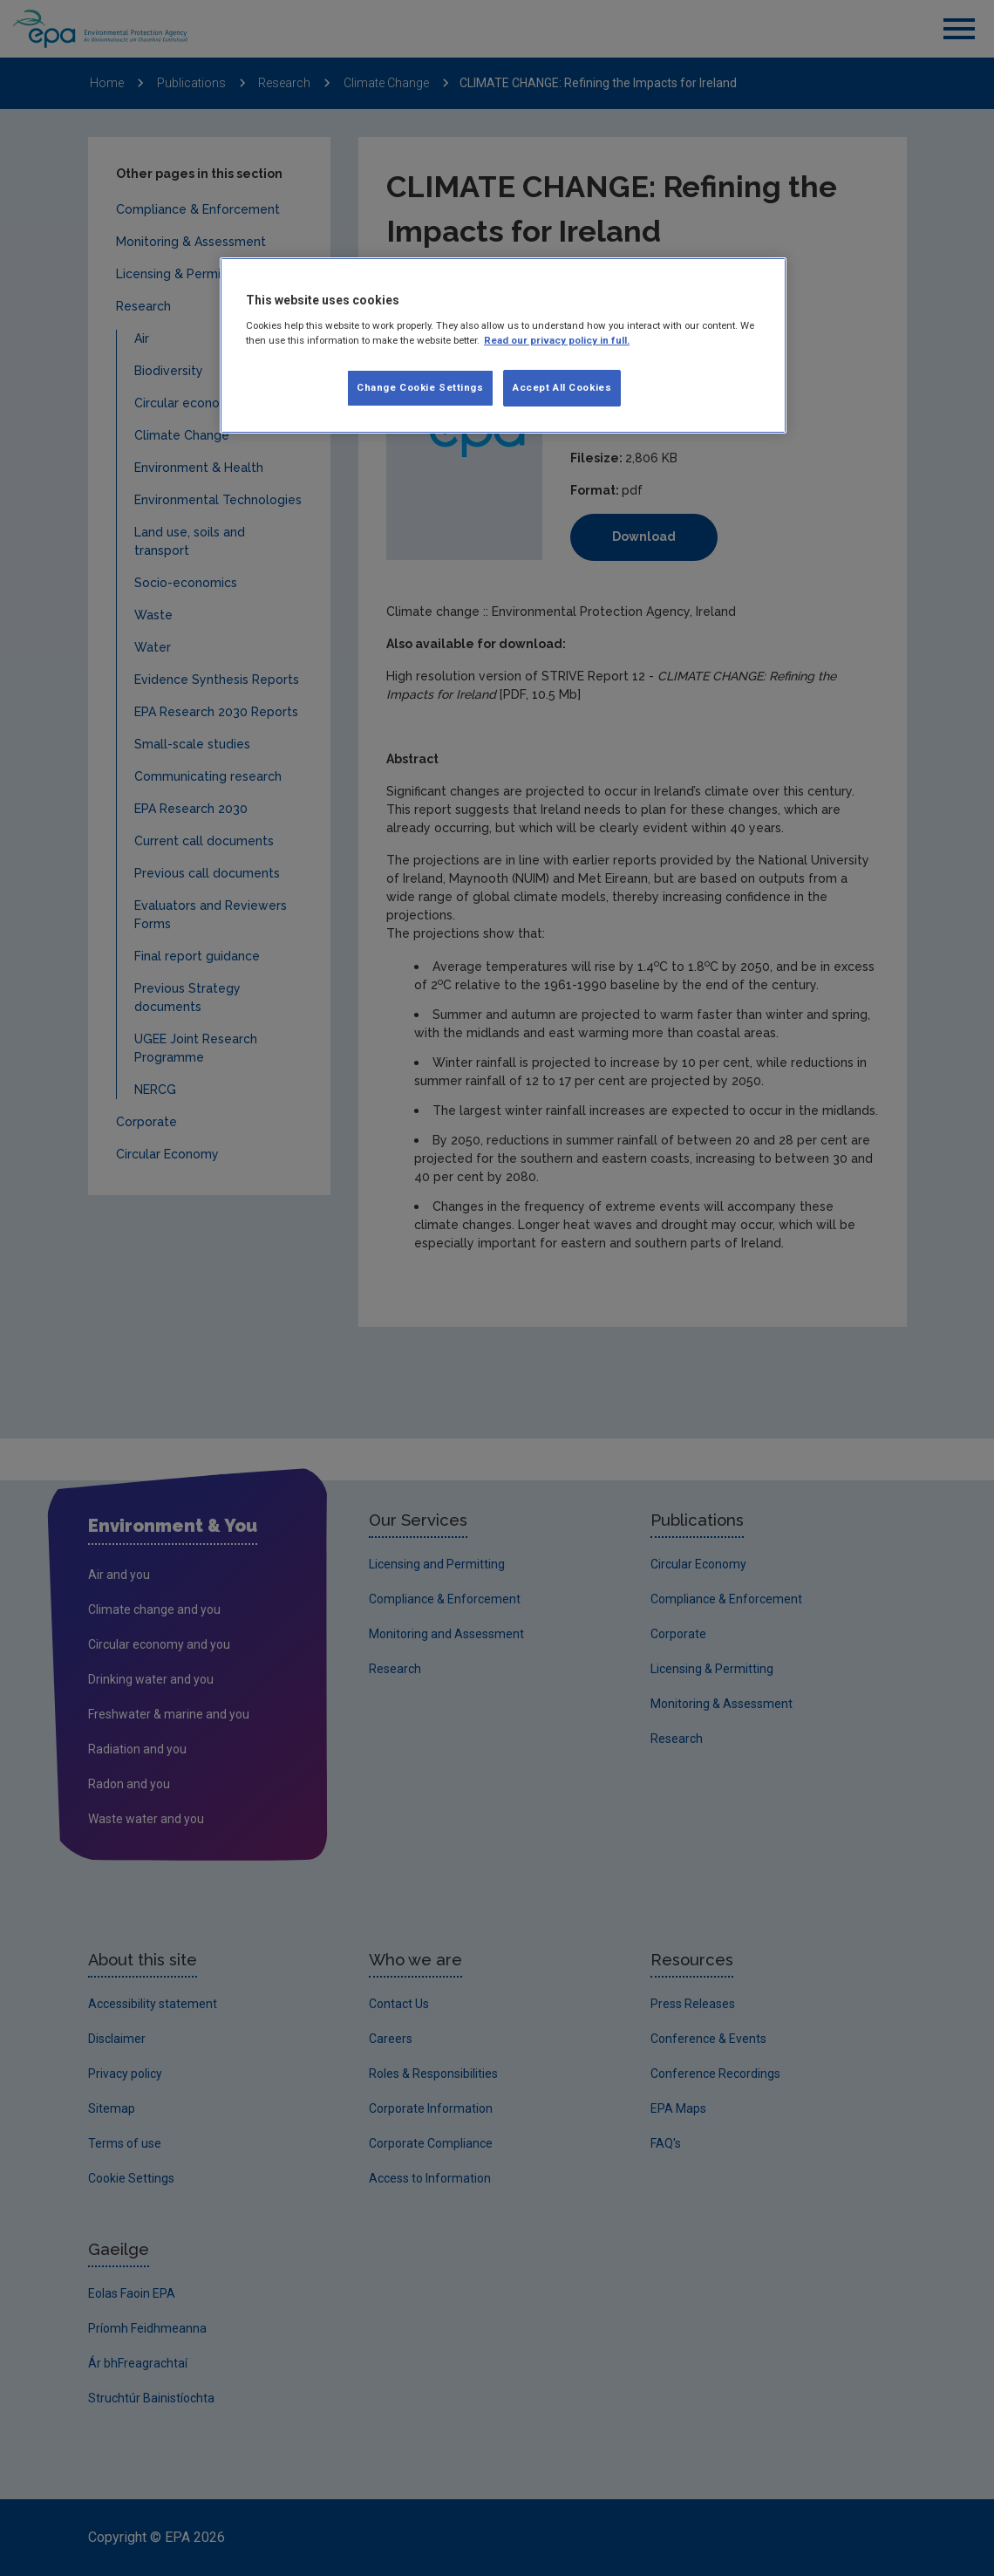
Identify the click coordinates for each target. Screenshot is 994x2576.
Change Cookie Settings (420, 387)
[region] (503, 345)
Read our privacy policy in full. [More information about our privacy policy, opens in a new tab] (557, 340)
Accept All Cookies (562, 387)
